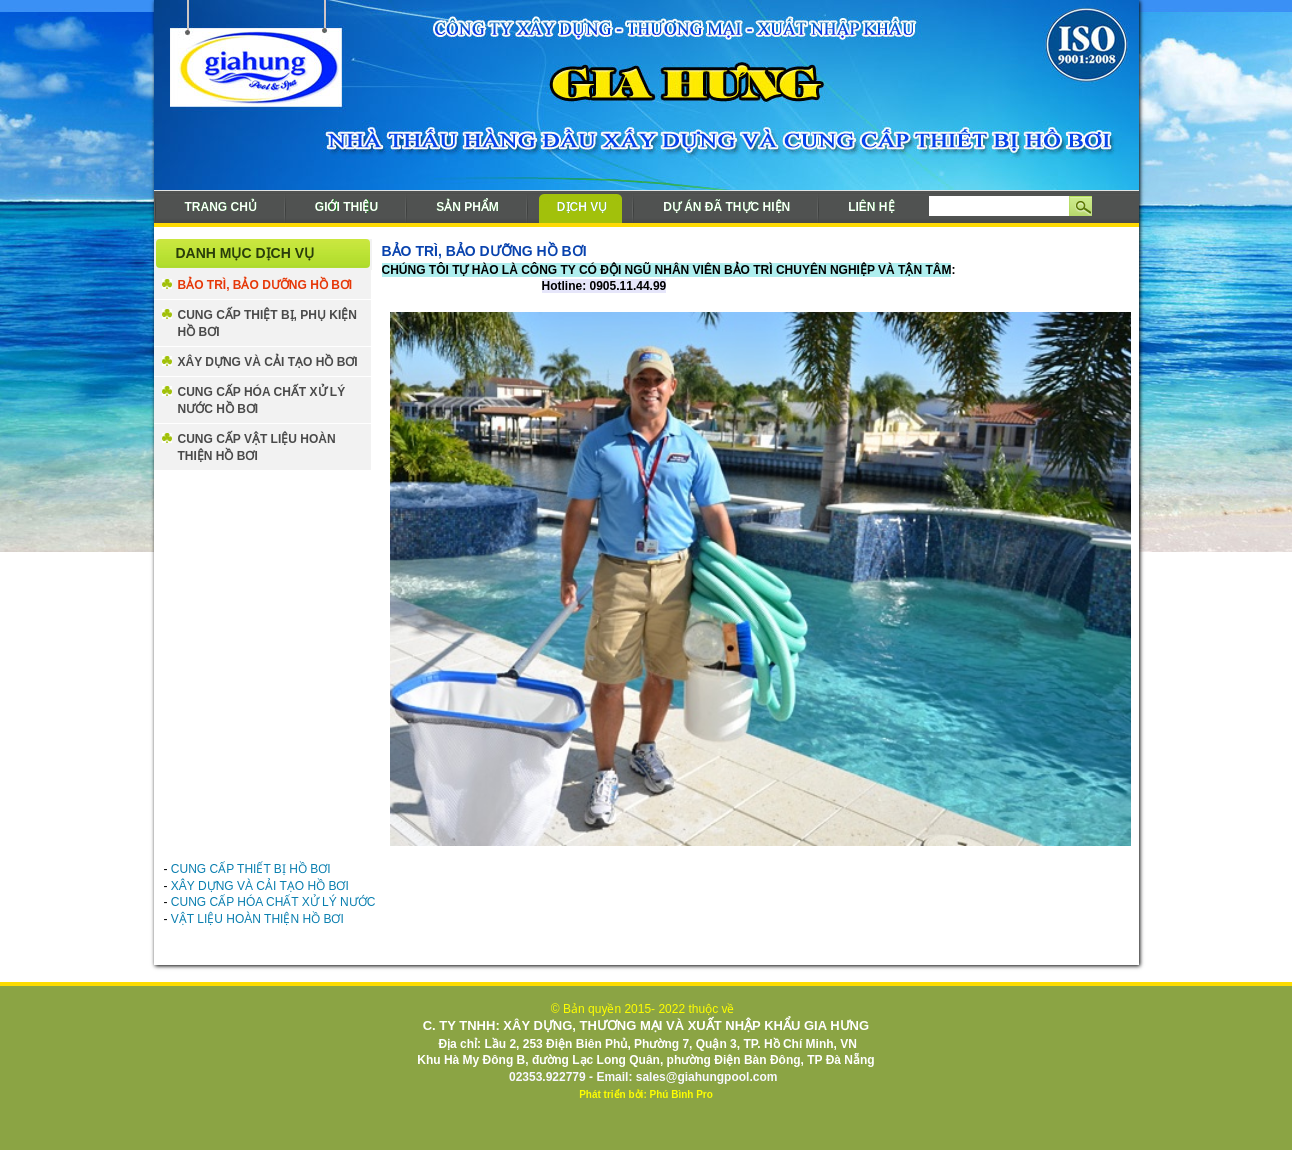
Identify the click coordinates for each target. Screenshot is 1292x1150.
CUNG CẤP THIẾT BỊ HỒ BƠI (251, 869)
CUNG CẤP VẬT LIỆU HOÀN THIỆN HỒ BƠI (257, 447)
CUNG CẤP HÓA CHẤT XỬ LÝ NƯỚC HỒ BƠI (262, 400)
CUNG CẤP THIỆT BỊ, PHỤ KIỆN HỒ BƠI (267, 323)
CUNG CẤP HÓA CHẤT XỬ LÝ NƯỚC (273, 902)
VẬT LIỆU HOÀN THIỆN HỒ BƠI (257, 919)
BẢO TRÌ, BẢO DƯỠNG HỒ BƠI (265, 285)
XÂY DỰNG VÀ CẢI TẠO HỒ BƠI (268, 362)
